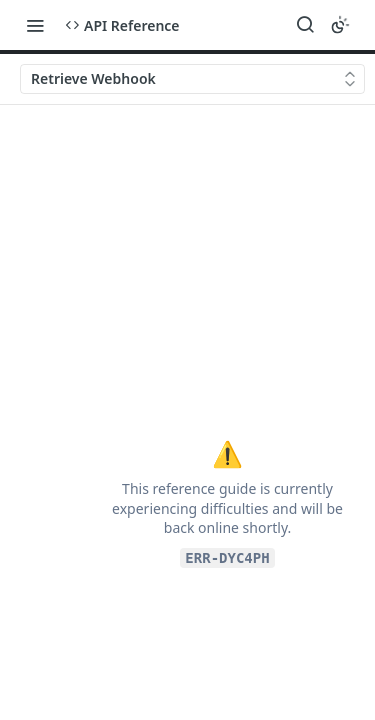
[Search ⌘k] (305, 25)
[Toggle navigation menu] (35, 25)
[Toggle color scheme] (340, 25)
